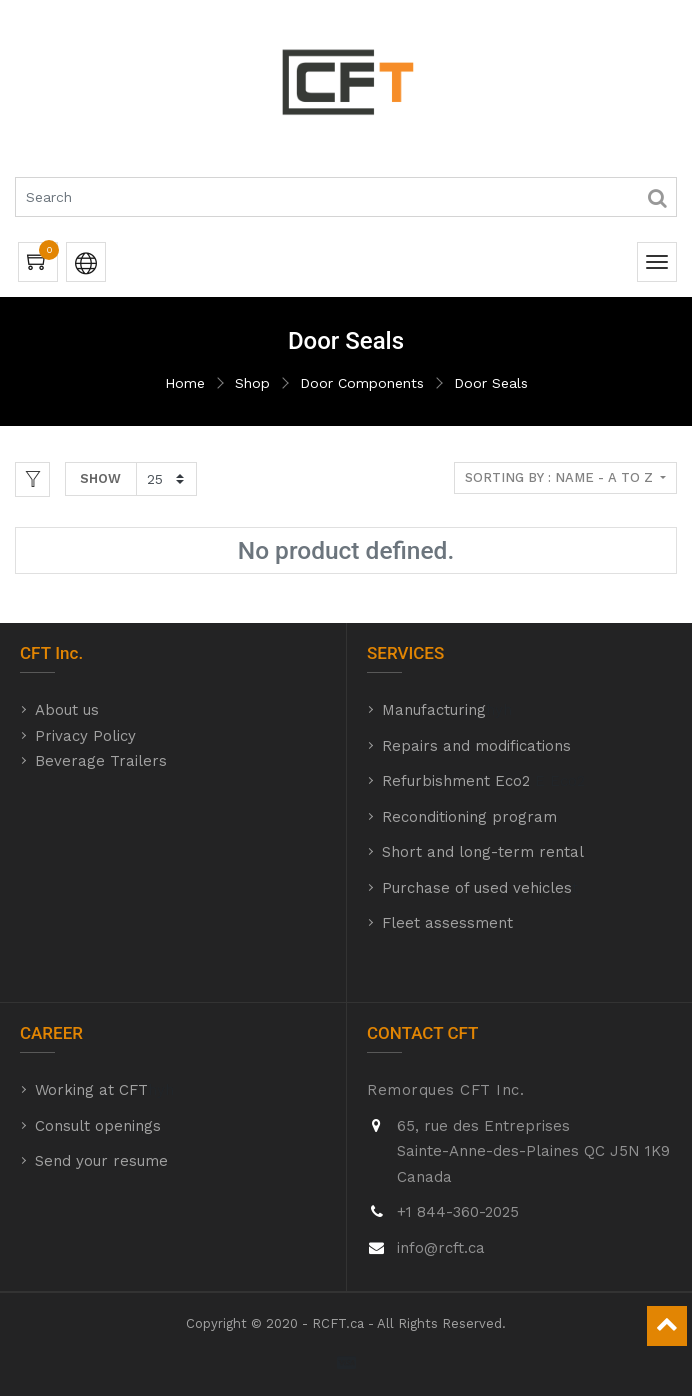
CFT (35, 653)
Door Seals (491, 383)
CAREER (51, 1033)
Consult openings (98, 1126)
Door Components (362, 383)
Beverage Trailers (101, 761)
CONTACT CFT (422, 1033)
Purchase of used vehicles (477, 888)
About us (67, 710)
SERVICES (405, 653)
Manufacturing (434, 710)
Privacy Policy (85, 736)
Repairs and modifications (476, 746)
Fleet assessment (447, 923)
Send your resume (101, 1161)
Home (185, 383)
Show (100, 478)
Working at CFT (91, 1090)
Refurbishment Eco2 (456, 781)
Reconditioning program (469, 817)
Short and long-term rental (483, 852)
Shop (252, 383)
